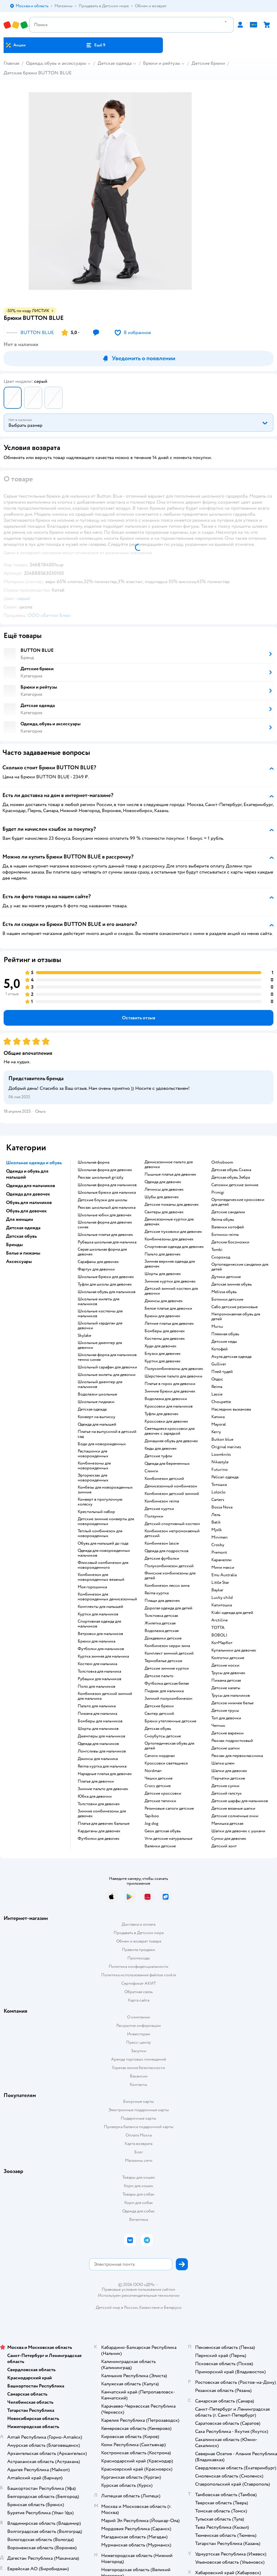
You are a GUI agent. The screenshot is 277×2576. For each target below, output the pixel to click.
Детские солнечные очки (234, 1816)
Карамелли (221, 1560)
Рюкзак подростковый (232, 1740)
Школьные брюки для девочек (106, 1276)
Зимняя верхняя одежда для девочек (170, 1264)
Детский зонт (224, 1846)
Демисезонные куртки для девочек (169, 1222)
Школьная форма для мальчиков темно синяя (107, 1357)
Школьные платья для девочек (105, 1234)
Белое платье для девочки (168, 1308)
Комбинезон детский (164, 1478)
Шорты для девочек (163, 1273)
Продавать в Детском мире (139, 1932)
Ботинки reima (224, 1234)
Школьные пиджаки (96, 1401)
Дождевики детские (163, 1638)
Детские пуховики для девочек (173, 1231)
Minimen (219, 1537)
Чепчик (218, 1725)
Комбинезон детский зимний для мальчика (105, 1696)
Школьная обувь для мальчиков (106, 1292)
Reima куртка (157, 1593)
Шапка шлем (223, 1763)
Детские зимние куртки (167, 1668)
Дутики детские (226, 1276)
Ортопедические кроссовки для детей (237, 1202)
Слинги (151, 1471)
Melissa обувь (224, 1292)
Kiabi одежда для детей (232, 1612)
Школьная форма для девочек (105, 1170)
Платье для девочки (96, 1781)
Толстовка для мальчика (99, 1671)
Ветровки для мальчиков (100, 1633)
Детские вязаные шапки (233, 1808)
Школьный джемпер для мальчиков (100, 1384)
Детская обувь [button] (21, 1236)
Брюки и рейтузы (161, 63)
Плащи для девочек (162, 1600)
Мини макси (222, 1567)
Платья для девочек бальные (103, 1823)
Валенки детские (160, 1846)
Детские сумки (225, 1786)
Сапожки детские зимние (234, 1185)
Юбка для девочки (95, 1796)
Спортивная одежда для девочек (174, 1246)
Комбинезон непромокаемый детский (172, 1533)
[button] (95, 45)
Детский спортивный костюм (172, 1523)
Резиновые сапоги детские (169, 1808)
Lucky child (222, 1597)
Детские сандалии (228, 1212)
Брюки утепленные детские (170, 1721)
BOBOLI (219, 1635)
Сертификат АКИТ (138, 1983)
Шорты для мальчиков (98, 1728)
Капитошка (221, 1605)
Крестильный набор (96, 1511)
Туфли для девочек (162, 1413)
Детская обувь (158, 1728)
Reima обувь (222, 1219)
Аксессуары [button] (19, 1261)
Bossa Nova (221, 1507)
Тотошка (219, 1484)
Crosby (217, 1545)
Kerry (216, 1432)
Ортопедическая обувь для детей (169, 1746)
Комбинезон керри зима (167, 1645)
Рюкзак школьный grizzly (100, 1177)
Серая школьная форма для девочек (102, 1252)
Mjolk (216, 1529)
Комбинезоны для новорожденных (94, 1466)
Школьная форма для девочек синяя (105, 1225)
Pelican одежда (224, 1477)
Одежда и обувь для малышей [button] (27, 1174)
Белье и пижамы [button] (23, 1253)
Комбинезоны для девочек (169, 1239)
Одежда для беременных (167, 1463)
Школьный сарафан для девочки (107, 1367)
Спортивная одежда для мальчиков (99, 1624)
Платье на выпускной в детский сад (107, 1434)
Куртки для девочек (163, 1361)
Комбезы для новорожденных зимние (105, 1490)
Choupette (221, 1401)
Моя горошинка (92, 1587)
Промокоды (138, 1958)
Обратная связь (138, 1991)
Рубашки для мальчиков (99, 1679)
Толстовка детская (161, 1615)
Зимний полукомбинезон (168, 1698)
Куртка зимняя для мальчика (103, 1656)
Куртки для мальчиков (98, 1614)
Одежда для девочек (163, 1182)
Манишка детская (227, 1823)
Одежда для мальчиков (98, 1743)
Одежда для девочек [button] (28, 1194)
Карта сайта (138, 2000)
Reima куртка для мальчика (102, 1766)
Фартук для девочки (96, 1269)
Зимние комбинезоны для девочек (102, 1813)
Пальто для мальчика (97, 1706)
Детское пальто (159, 1676)
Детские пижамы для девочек (172, 1204)
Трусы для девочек (228, 1673)
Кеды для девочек (161, 1448)
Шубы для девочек (162, 1197)
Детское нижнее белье (232, 1703)
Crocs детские (158, 1786)
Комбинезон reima (162, 1501)
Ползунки (154, 1516)
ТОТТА (218, 1627)
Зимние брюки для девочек (170, 1391)
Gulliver (218, 1364)
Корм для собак (138, 2202)
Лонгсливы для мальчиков (102, 1751)
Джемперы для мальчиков (101, 1736)
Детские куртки (159, 1508)
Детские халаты (225, 1688)
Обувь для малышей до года (103, 1543)
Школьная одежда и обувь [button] (34, 1163)
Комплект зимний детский (169, 1653)
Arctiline (219, 1620)
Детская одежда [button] (23, 1228)
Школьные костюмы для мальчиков (100, 1313)
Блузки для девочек (163, 1353)
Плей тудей (222, 1371)
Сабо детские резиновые (234, 1307)
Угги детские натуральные (168, 1838)
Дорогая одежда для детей (168, 1608)
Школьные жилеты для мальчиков (98, 1301)
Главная (11, 63)
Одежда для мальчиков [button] (30, 1186)
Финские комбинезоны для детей (170, 1575)
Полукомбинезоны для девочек (174, 1368)
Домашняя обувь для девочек (171, 1441)
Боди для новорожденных (102, 1444)
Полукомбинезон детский (169, 1566)
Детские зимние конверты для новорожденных (106, 1521)
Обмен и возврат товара (138, 1941)
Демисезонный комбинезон (171, 1486)
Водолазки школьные (97, 1394)
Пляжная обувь (225, 1334)
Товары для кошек (138, 2177)
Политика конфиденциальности (138, 1966)
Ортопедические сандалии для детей (239, 1267)
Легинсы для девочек (164, 1189)
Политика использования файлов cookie (138, 1974)
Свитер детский (159, 1713)
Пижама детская (226, 1680)
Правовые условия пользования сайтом (138, 2289)
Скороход (220, 1257)
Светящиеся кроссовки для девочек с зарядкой (170, 1431)
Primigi (217, 1192)
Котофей (219, 1349)
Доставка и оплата (138, 1924)
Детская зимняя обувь (231, 1284)
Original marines (226, 1447)
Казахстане (149, 2307)
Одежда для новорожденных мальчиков (104, 1553)
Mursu (217, 1326)
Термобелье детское (163, 1660)
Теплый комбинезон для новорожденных (100, 1533)
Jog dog (151, 1823)
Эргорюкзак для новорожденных (93, 1478)
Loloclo (218, 1492)
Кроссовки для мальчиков (169, 1406)
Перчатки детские (228, 1778)
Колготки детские (227, 1657)
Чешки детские (159, 1778)
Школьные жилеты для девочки (106, 1374)
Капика (218, 1417)
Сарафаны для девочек (98, 1261)
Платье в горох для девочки (170, 1383)
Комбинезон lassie (162, 1543)
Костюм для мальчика (97, 1664)
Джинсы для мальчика (98, 1758)
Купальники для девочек (233, 1650)
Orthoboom (222, 1162)
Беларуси (173, 2307)
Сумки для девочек (228, 1838)
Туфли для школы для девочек (105, 1284)
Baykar (217, 1590)
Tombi (217, 1249)
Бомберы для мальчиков (100, 1721)
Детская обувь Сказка (231, 1170)
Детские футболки (162, 1558)
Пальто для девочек (163, 1254)
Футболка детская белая (167, 1683)
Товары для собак (138, 2194)
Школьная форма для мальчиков (107, 1185)
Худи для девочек (160, 1346)
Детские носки (225, 1665)
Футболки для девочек (99, 1838)
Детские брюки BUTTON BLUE (38, 73)
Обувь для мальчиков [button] (29, 1202)
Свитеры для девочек (164, 1212)
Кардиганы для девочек (99, 1831)
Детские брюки (208, 63)
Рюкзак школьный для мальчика (106, 1207)
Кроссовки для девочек (166, 1421)
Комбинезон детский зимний (172, 1493)
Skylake (84, 1335)
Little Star (220, 1582)
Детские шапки (225, 1748)
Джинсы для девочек (164, 1301)
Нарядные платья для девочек (105, 1773)
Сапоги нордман (160, 1755)
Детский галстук (226, 1793)
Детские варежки (227, 1733)
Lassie (217, 1394)
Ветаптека (138, 2219)
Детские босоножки (230, 1242)
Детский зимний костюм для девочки (171, 1291)
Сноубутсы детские (163, 1736)
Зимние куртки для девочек (170, 1281)
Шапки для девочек (229, 1770)
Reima (216, 1386)
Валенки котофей (227, 1227)
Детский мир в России (117, 2307)
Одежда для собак (138, 2211)
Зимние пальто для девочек (103, 1789)
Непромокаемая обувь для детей (235, 1316)
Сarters (217, 1499)
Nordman (153, 1770)
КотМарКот (221, 1642)
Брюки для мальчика (96, 1641)
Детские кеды (224, 1341)
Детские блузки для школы (102, 1200)
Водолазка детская (162, 1630)
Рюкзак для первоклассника (237, 1755)
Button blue (222, 1439)
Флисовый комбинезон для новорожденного (103, 1565)
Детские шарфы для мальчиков (239, 1801)
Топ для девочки (226, 1718)
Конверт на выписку (96, 1417)
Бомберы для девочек (165, 1331)
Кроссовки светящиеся (166, 1763)
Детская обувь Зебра (230, 1177)
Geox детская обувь (163, 1831)
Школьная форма (93, 1162)
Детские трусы (225, 1710)
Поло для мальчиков (96, 1686)
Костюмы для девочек (165, 1338)
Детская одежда (115, 63)
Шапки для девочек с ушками (238, 1831)
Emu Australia (224, 1575)
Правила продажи (138, 1949)
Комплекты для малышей (100, 1606)
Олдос (217, 1379)
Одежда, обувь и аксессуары (56, 63)
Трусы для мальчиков (230, 1695)
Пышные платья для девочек (170, 1174)
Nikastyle (220, 1462)
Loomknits (221, 1454)
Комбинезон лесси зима (167, 1585)
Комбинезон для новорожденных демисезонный (107, 1597)
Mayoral (218, 1424)
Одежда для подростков (166, 1551)
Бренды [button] (14, 1245)
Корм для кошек (138, 2185)
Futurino (219, 1469)
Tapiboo (152, 1816)
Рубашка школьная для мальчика (107, 1242)
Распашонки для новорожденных (93, 1453)
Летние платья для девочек (169, 1323)
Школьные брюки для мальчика (107, 1192)
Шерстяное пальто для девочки (173, 1376)
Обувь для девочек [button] (26, 1211)
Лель (215, 1514)
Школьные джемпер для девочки (100, 1345)
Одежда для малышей (97, 1424)
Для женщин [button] (19, 1219)
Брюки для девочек (162, 1316)
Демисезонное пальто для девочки (169, 1164)
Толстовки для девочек (99, 1804)
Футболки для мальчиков (101, 1648)
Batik (216, 1522)
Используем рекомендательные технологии (138, 2295)
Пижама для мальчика (97, 1713)
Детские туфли (158, 1456)
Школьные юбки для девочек (105, 1215)
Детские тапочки (160, 1801)
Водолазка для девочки (166, 1398)
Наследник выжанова (231, 1409)
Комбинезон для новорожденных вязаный (101, 1577)
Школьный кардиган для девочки (100, 1325)
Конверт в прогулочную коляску (100, 1502)
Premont (219, 1552)
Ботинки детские (227, 1299)
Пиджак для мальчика (164, 1691)
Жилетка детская (160, 1623)
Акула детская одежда (231, 1356)
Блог (138, 2152)
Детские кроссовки (163, 1793)
